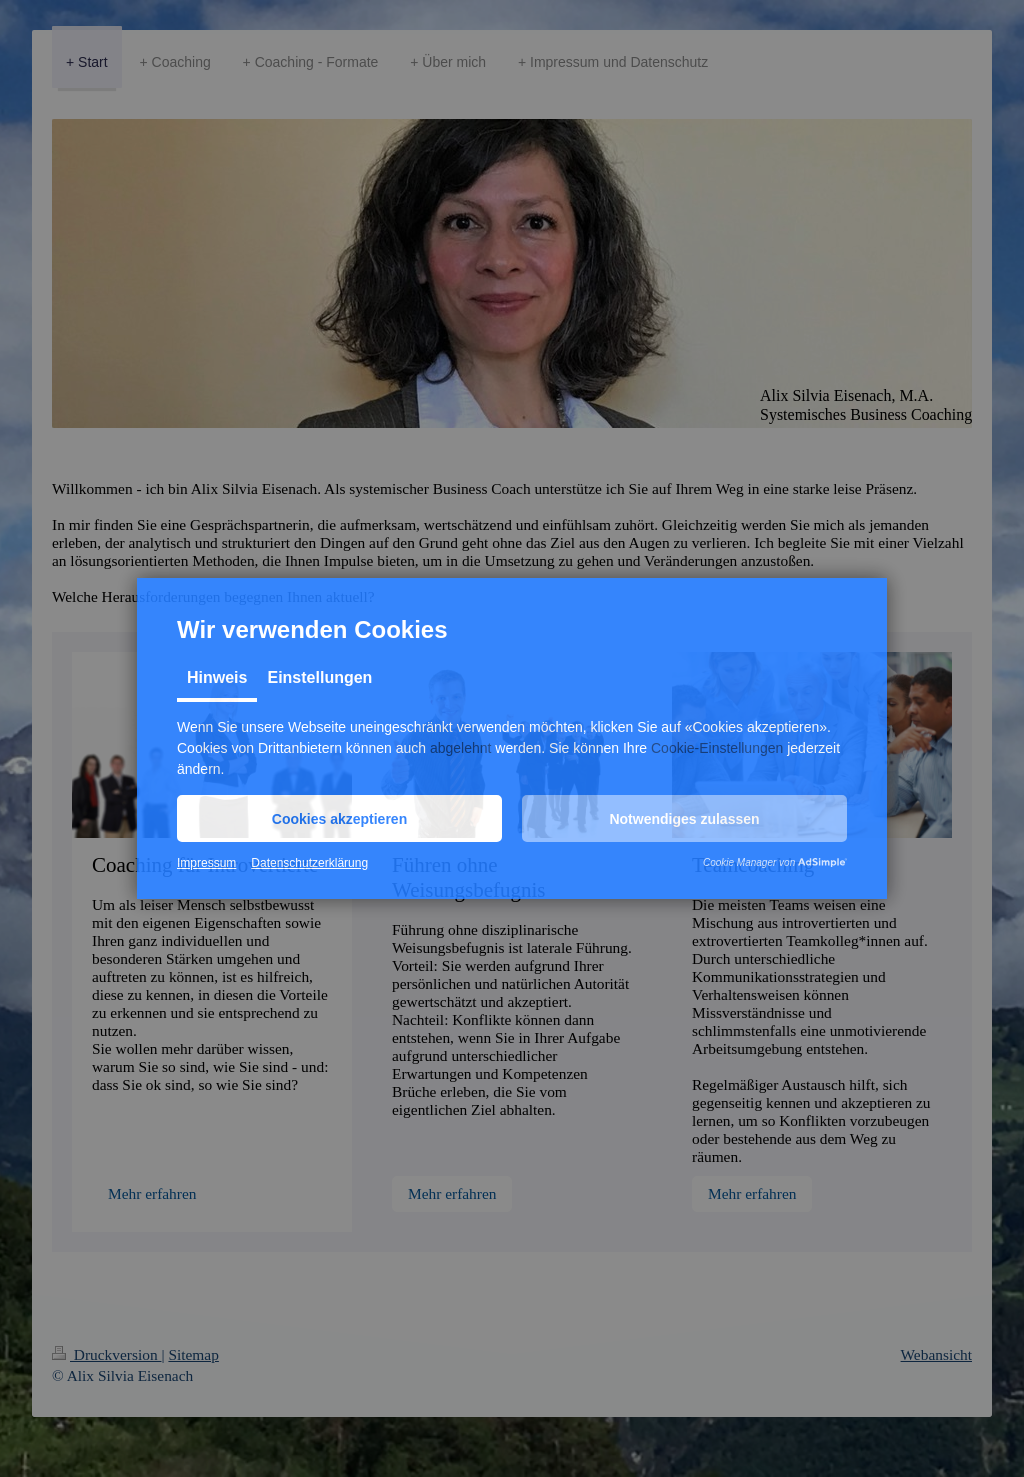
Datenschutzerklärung (309, 863)
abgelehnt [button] (461, 748)
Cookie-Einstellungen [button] (717, 748)
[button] (339, 818)
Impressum (206, 863)
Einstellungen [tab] (319, 677)
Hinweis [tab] (217, 677)
